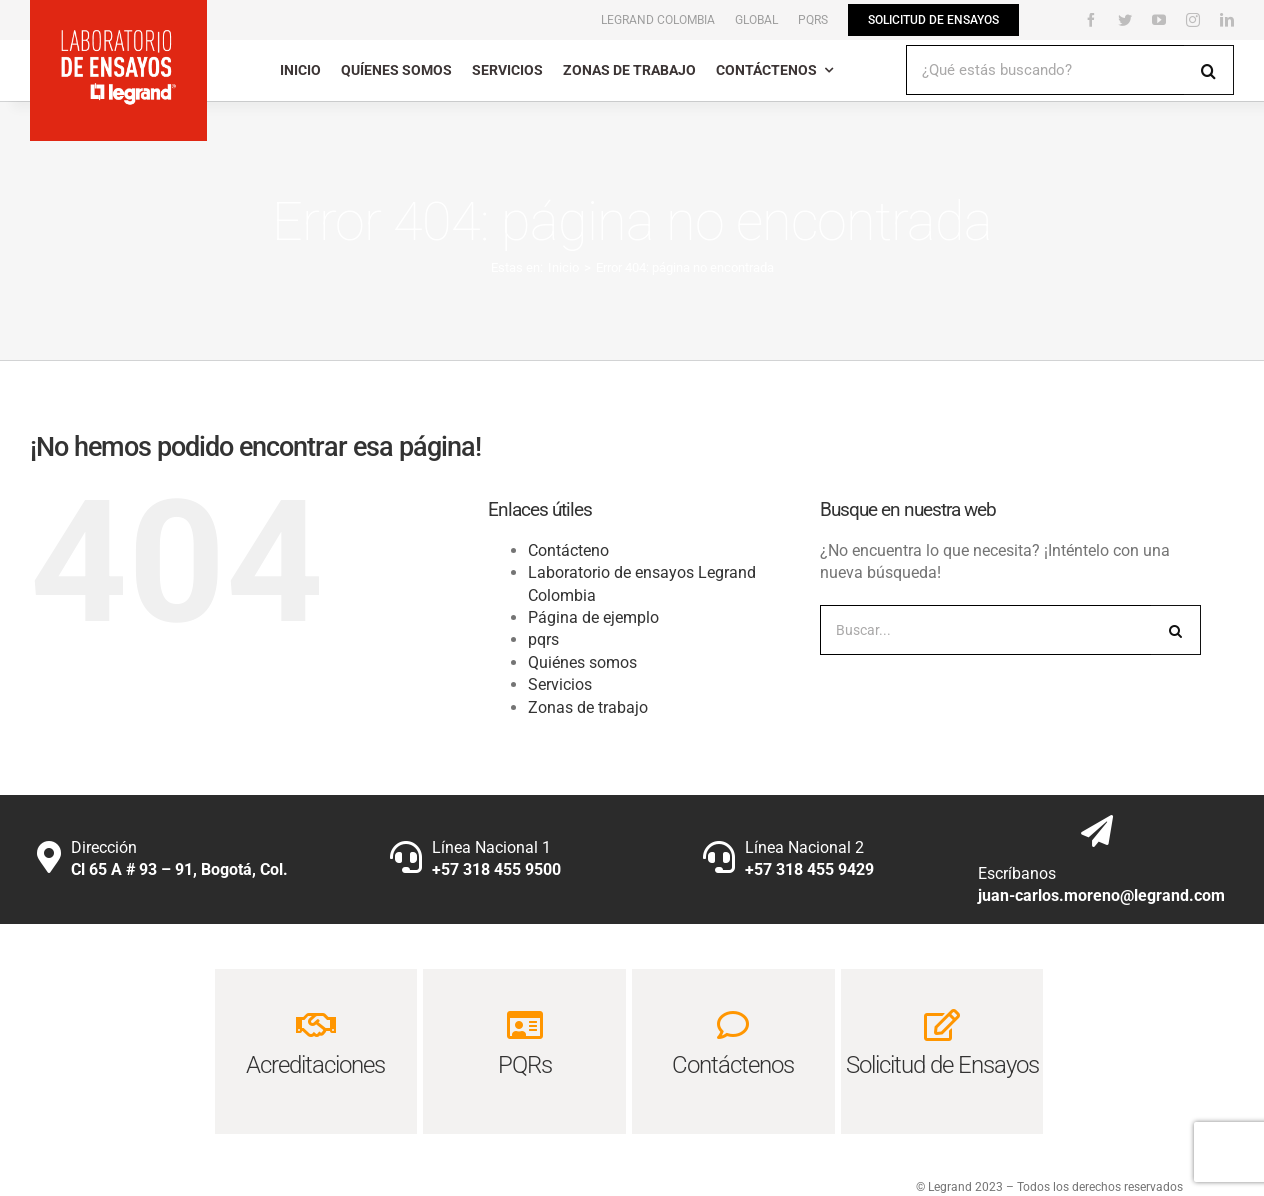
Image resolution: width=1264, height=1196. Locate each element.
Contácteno (568, 550)
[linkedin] (1227, 20)
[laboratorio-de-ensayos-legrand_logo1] (118, 35)
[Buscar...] (985, 630)
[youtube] (1159, 20)
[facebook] (1091, 20)
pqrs (543, 639)
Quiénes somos (582, 662)
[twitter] (1125, 20)
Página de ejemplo (593, 617)
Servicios (560, 684)
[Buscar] (1209, 70)
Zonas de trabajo (588, 707)
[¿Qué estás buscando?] (1045, 70)
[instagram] (1193, 20)
